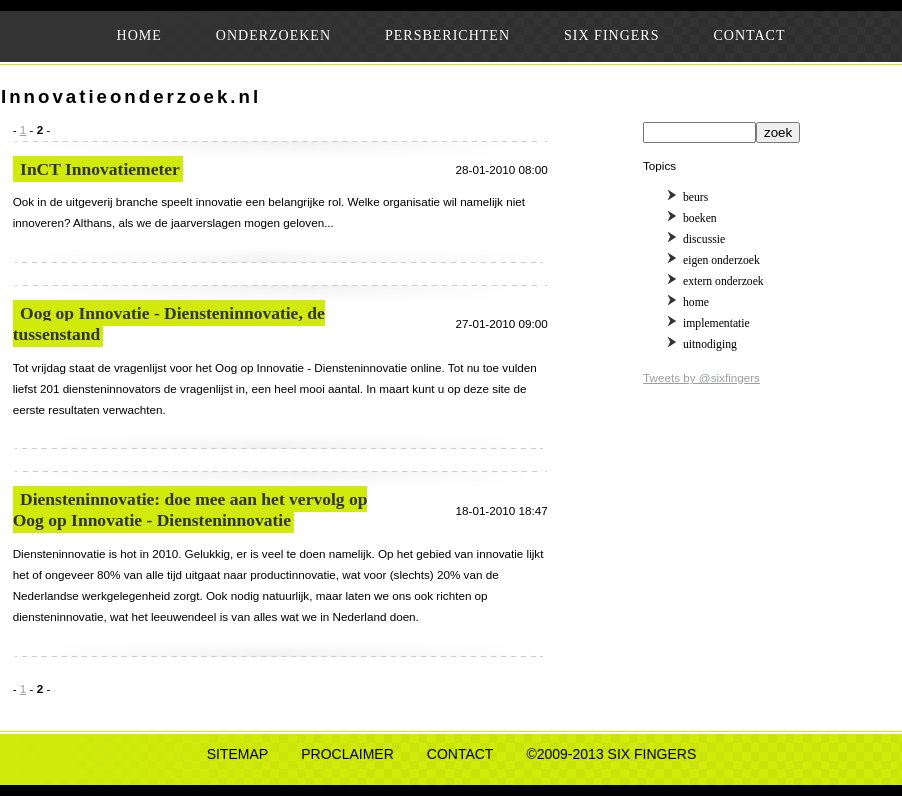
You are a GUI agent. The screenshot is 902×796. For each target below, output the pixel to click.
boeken (700, 218)
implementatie (716, 323)
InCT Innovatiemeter (100, 169)
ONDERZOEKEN (273, 35)
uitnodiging (710, 344)
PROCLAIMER (347, 754)
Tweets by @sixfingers (701, 377)
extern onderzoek (723, 281)
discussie (704, 239)
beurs (695, 197)
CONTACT (749, 35)
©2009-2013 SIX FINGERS (611, 754)
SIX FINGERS (611, 35)
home (696, 302)
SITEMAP (237, 754)
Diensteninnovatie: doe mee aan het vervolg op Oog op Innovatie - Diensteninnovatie (190, 509)
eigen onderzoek (721, 260)
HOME (139, 35)
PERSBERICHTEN (447, 35)
